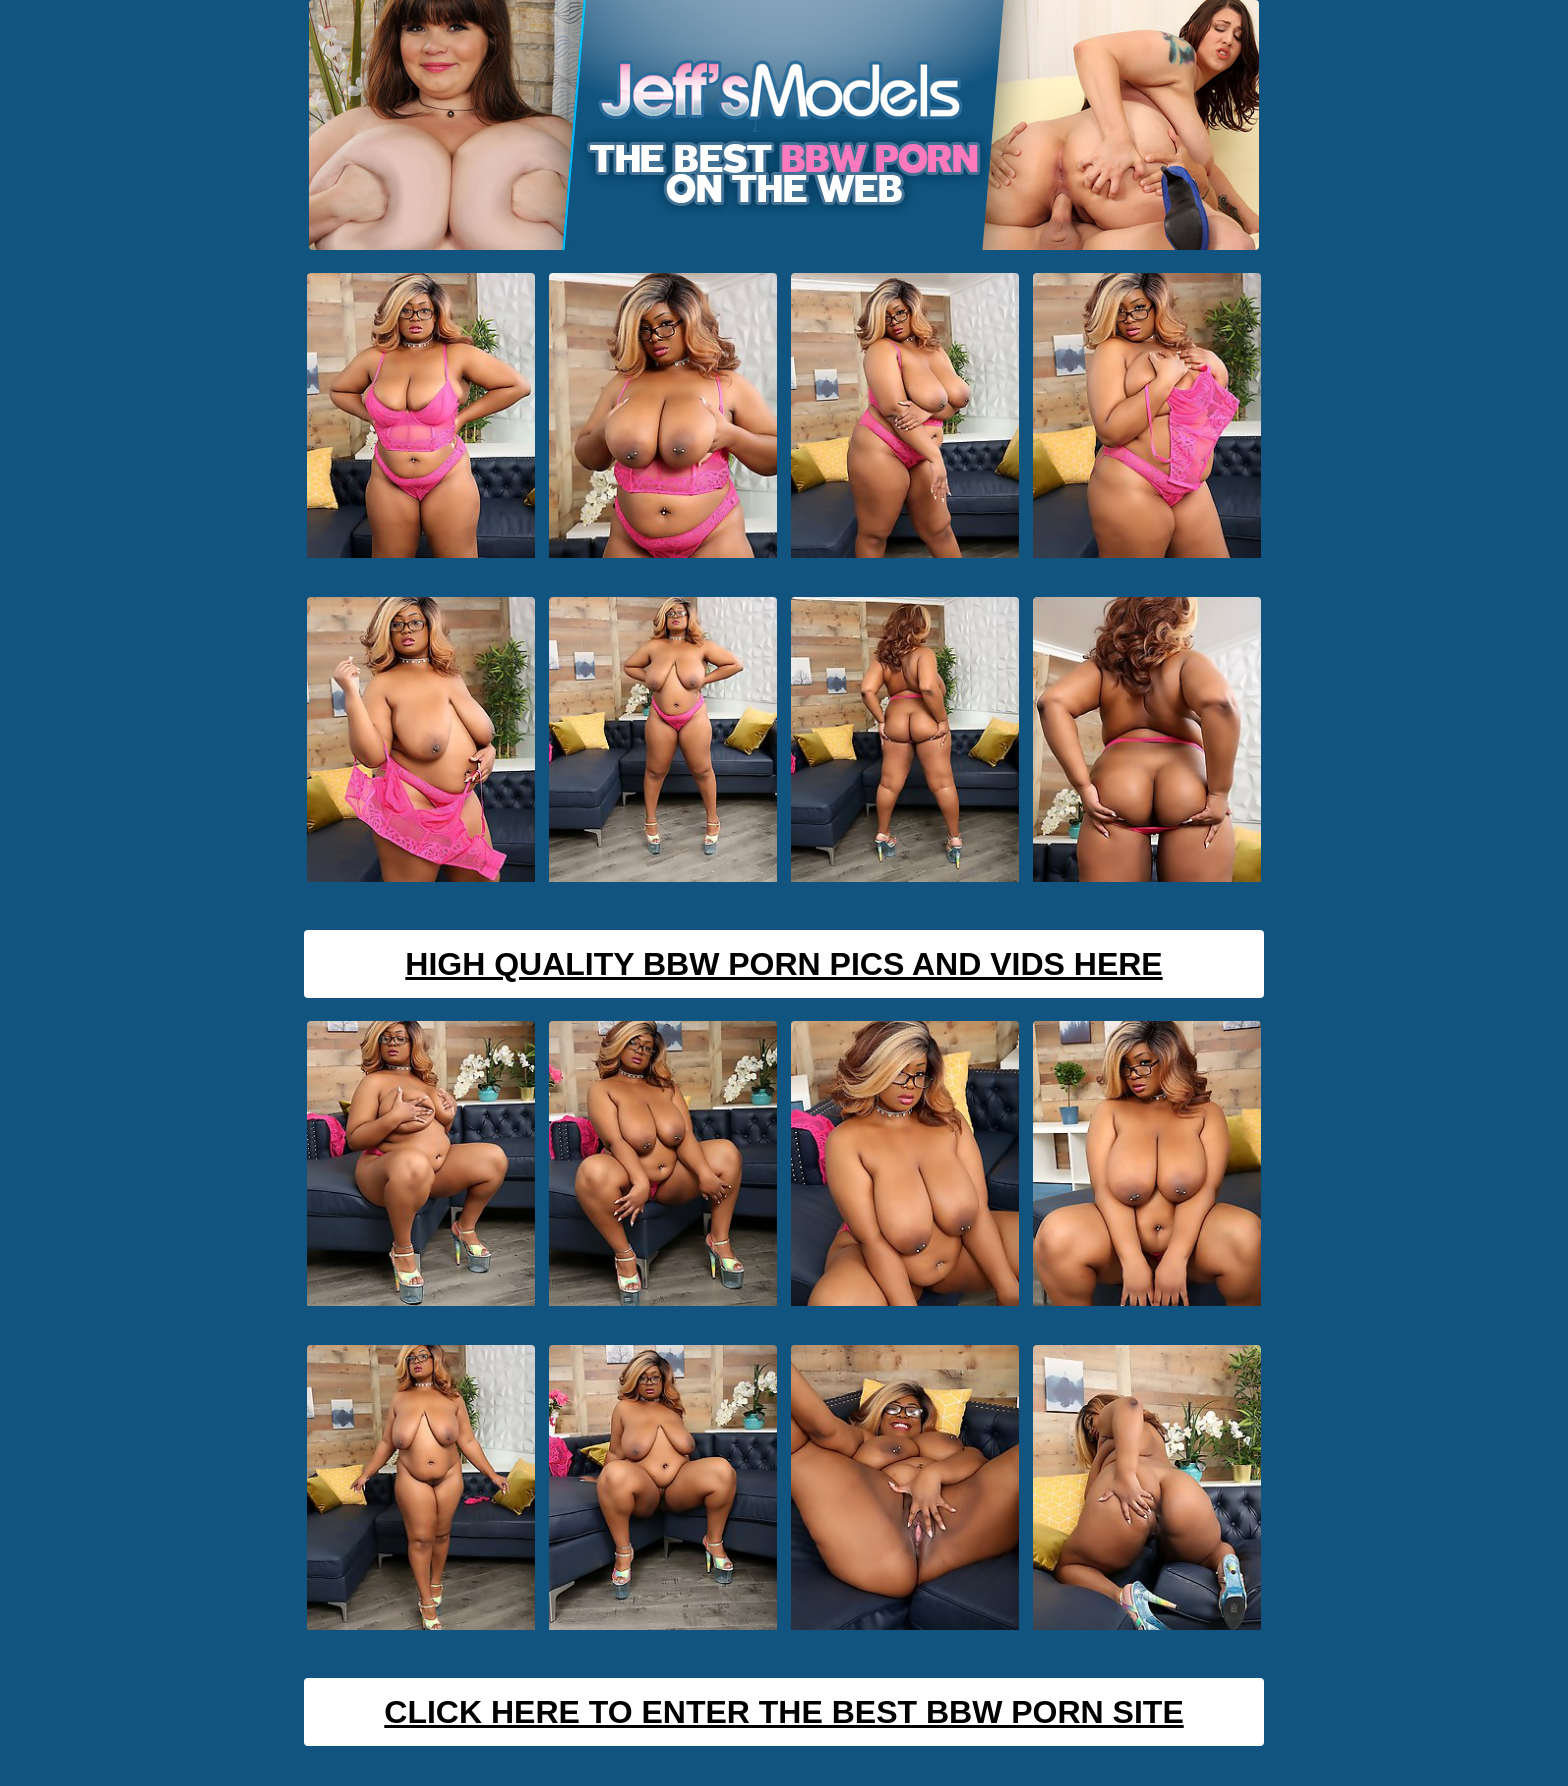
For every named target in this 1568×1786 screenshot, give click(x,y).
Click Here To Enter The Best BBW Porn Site (783, 1712)
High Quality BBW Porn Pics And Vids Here (783, 964)
